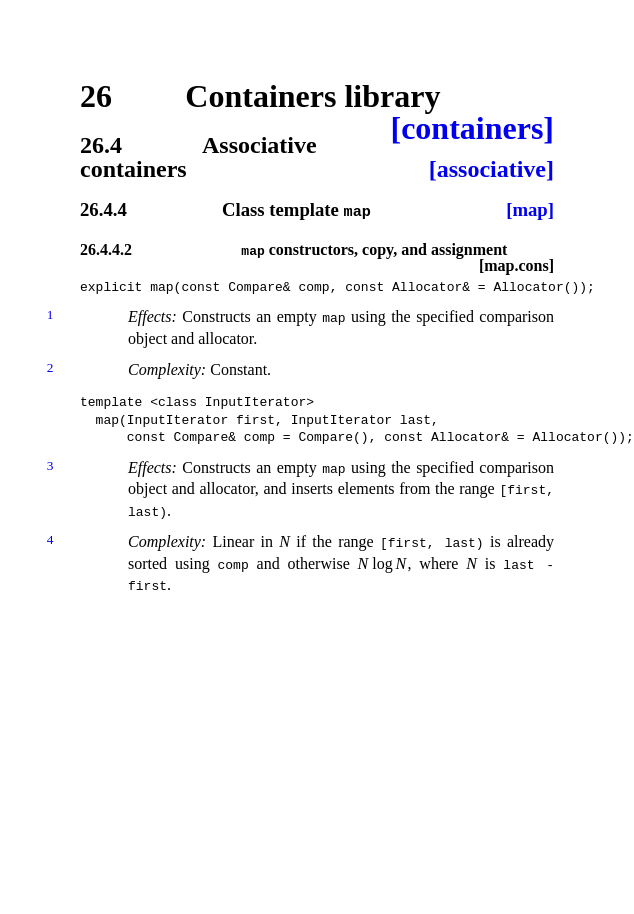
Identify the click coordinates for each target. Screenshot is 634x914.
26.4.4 (103, 210)
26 (96, 96)
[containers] (472, 128)
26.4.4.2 (106, 249)
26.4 (101, 145)
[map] (530, 210)
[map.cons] (516, 265)
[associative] (491, 169)
